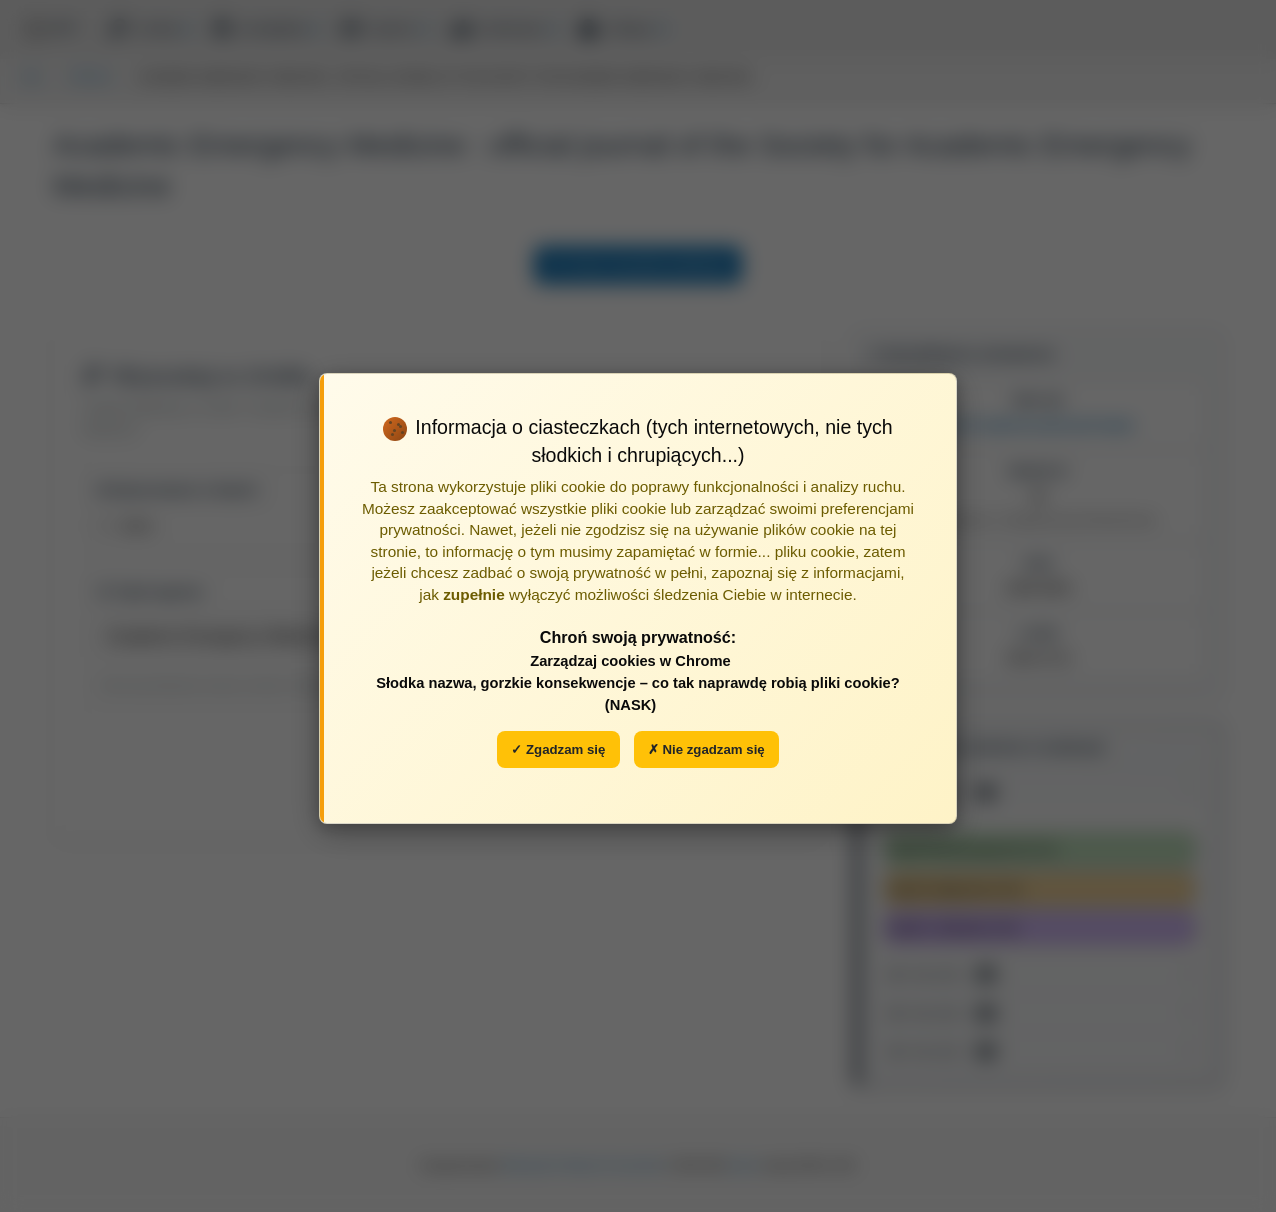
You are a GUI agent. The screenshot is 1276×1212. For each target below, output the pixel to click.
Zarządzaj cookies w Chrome (630, 661)
